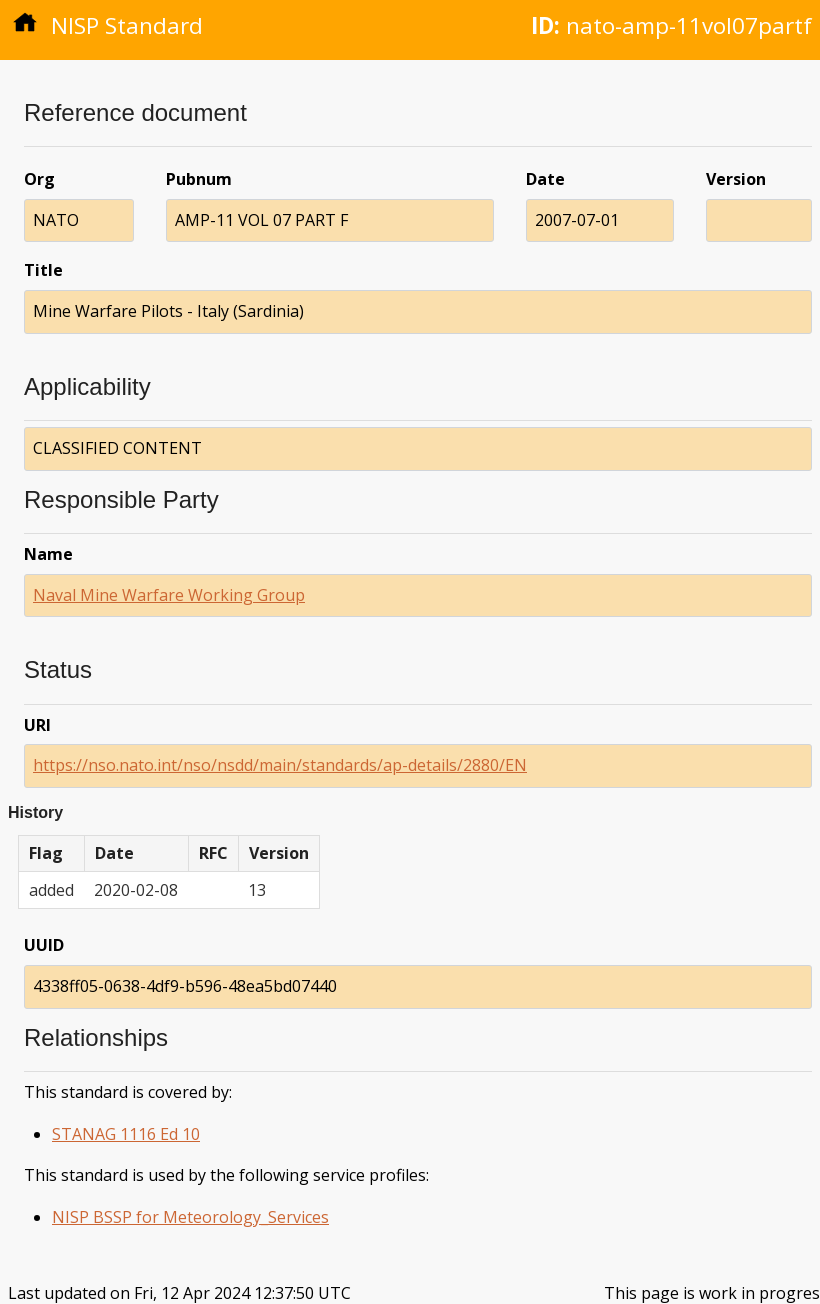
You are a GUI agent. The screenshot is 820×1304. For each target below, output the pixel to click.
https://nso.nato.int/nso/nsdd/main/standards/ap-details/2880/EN (280, 765)
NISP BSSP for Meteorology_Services (190, 1217)
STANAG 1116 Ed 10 (126, 1134)
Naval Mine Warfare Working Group (169, 595)
